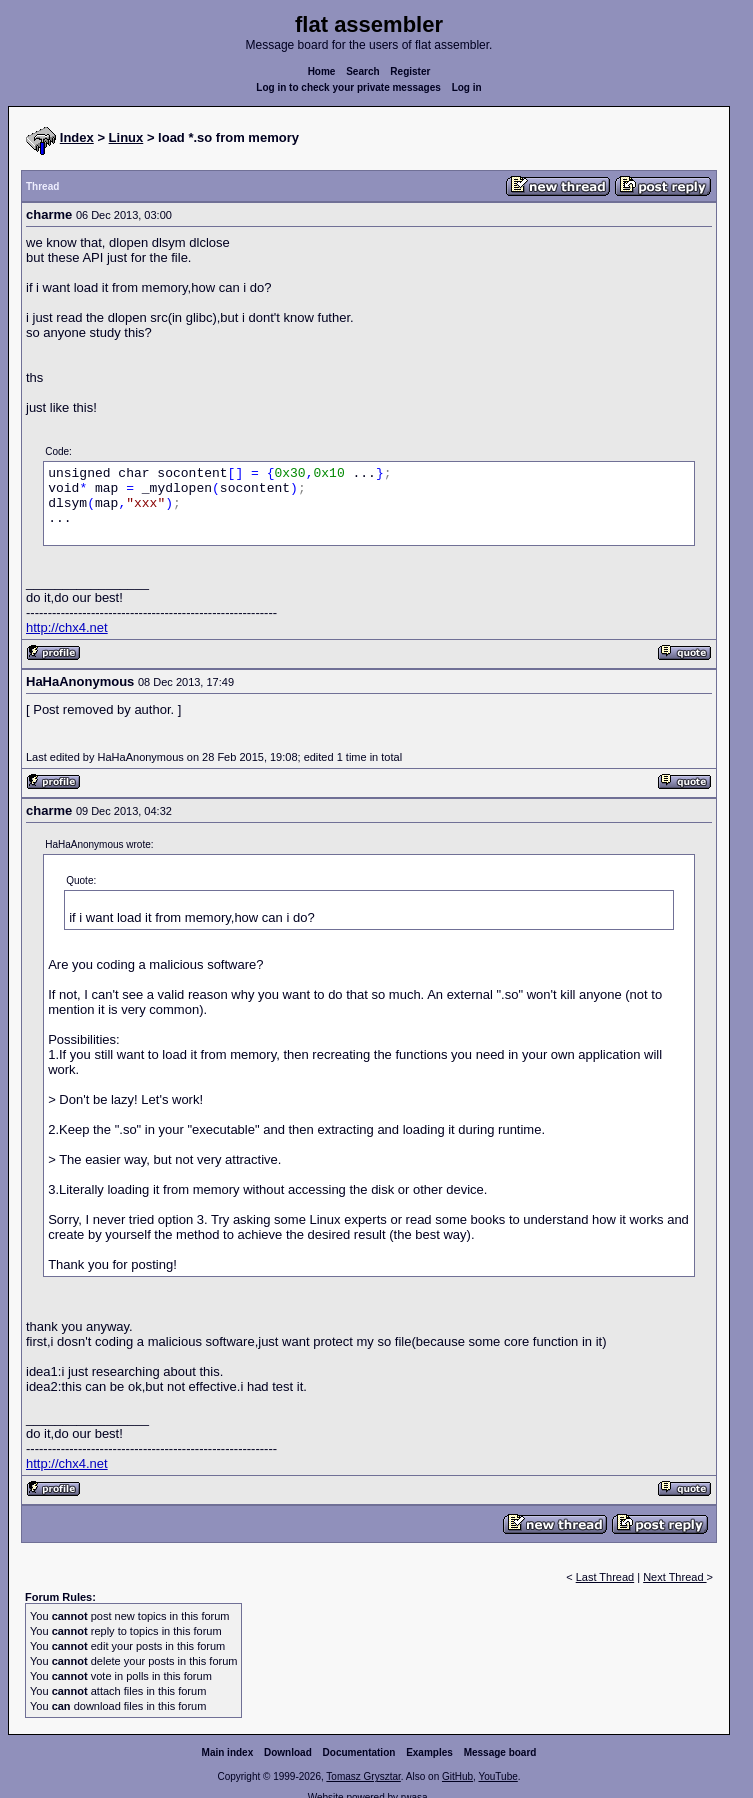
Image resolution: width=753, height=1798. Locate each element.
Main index (228, 1752)
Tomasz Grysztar (363, 1776)
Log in (467, 87)
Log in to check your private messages (348, 87)
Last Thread (605, 1577)
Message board (500, 1752)
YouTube (497, 1776)
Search (362, 71)
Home (322, 71)
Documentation (359, 1752)
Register (410, 71)
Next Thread (674, 1577)
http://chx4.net (67, 627)
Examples (429, 1752)
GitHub (457, 1776)
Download (288, 1752)
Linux (126, 137)
